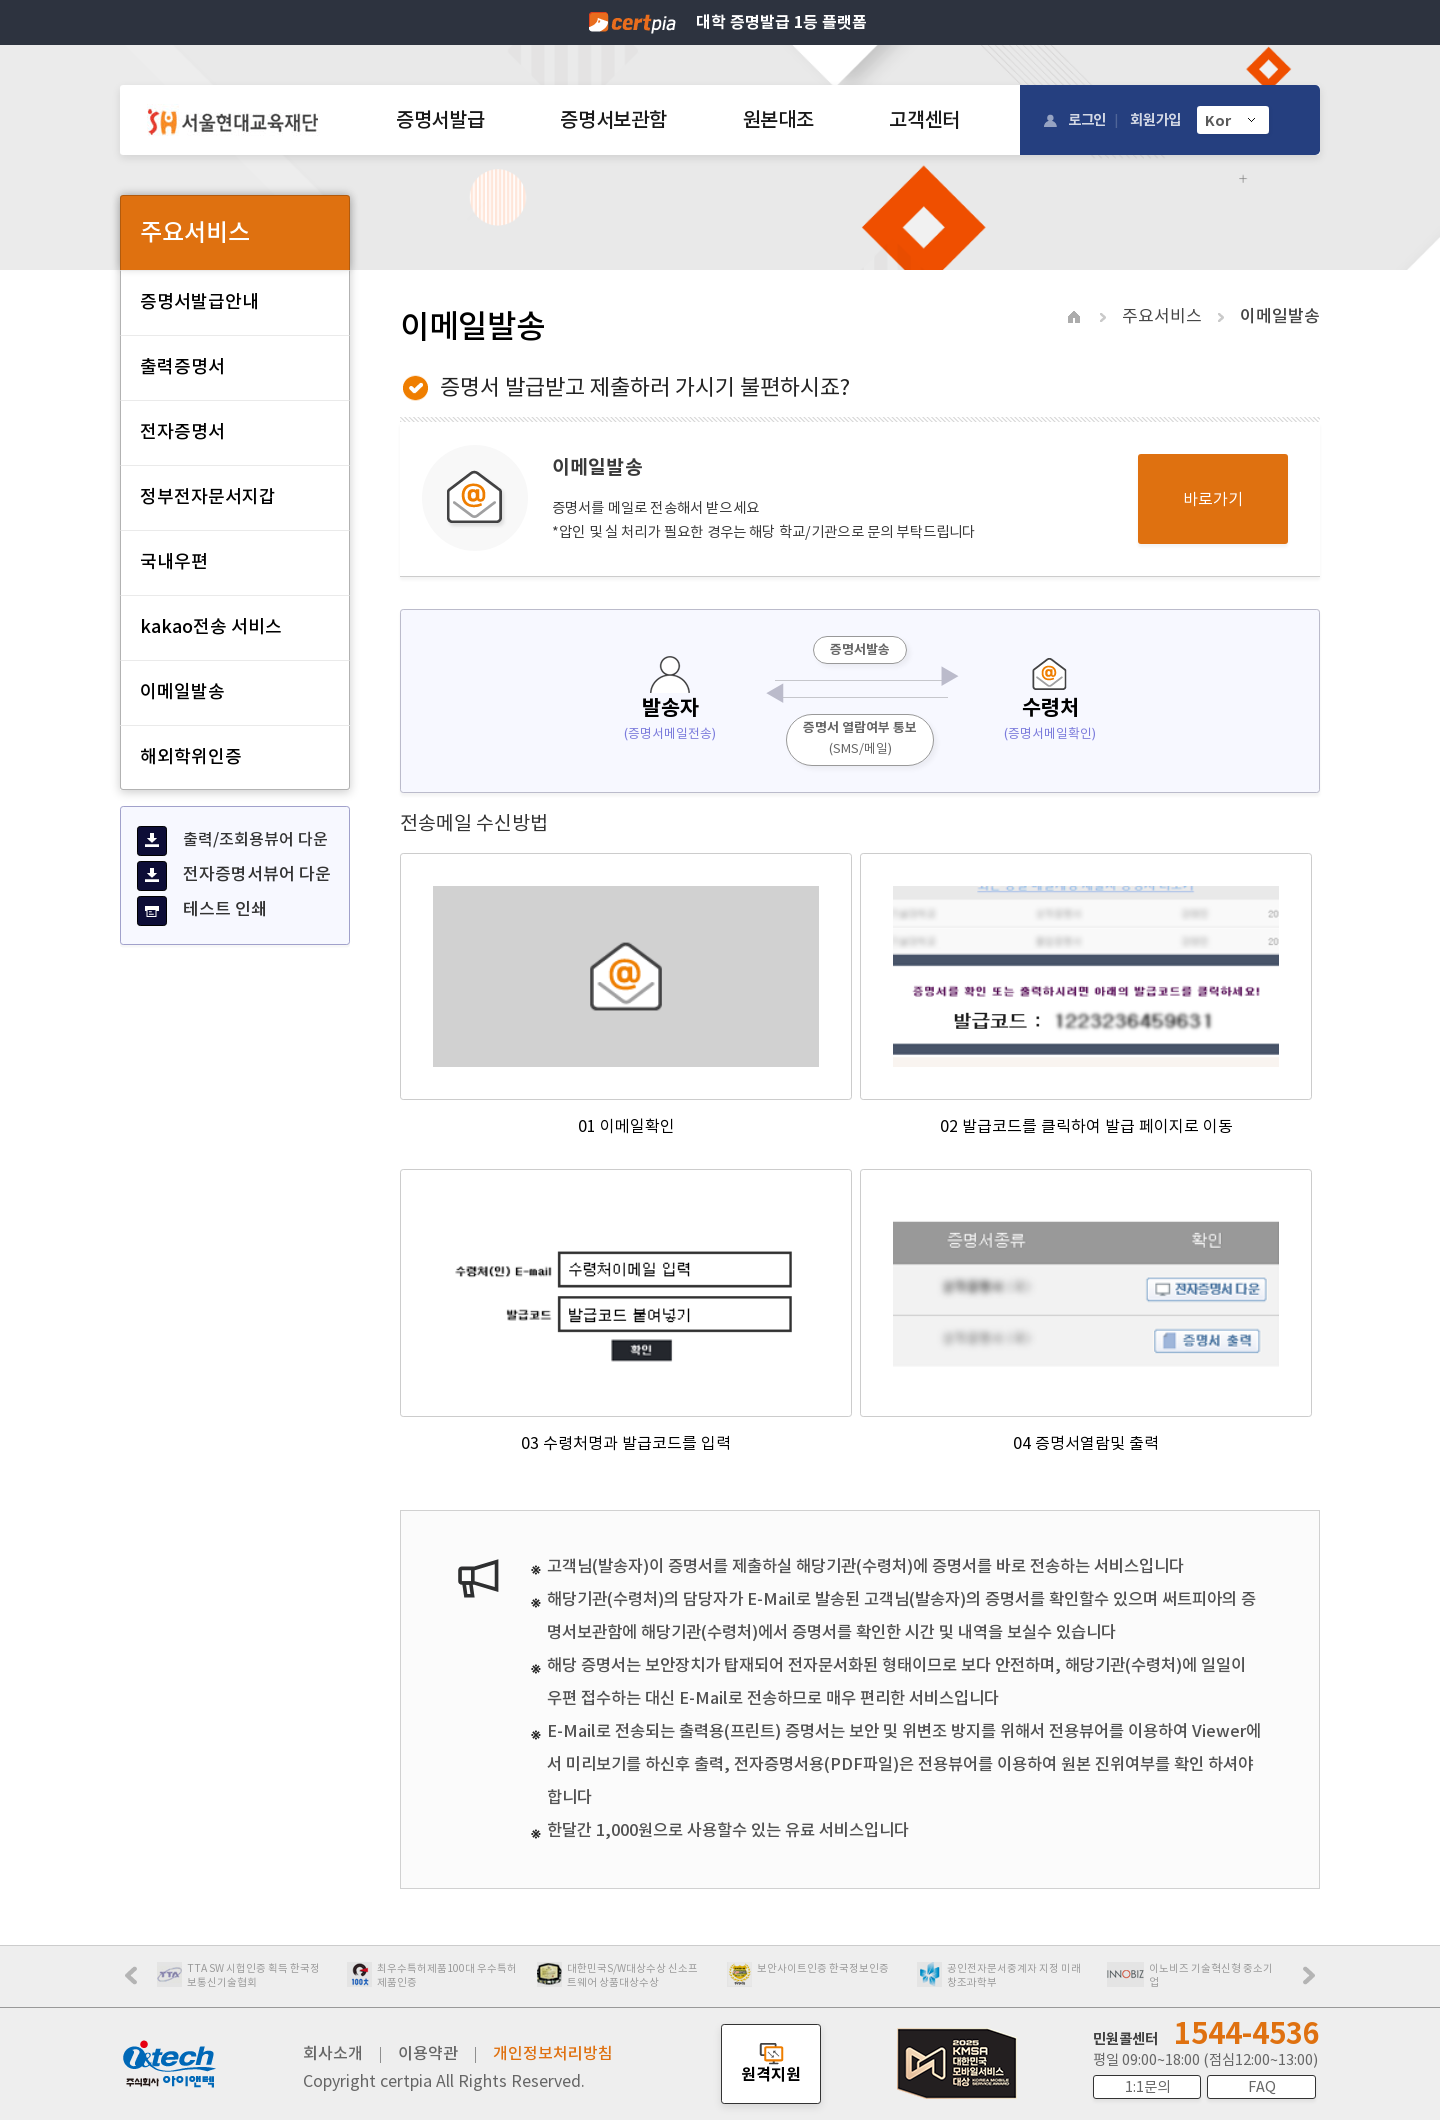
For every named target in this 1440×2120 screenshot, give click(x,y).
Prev (141, 1982)
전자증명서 (182, 431)
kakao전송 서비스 (211, 626)
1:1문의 (1147, 2087)
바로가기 (1213, 499)
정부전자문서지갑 (208, 496)
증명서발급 (440, 120)
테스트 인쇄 (202, 911)
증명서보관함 (613, 120)
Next (1314, 1982)
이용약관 (428, 2053)
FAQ (1262, 2087)
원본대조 (778, 120)
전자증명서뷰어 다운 (234, 876)
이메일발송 (182, 691)
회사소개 (333, 2053)
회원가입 (1155, 119)
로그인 (1087, 119)
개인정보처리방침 (553, 2053)
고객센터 (924, 120)
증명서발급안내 (199, 301)
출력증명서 (182, 366)
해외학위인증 (191, 756)
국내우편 (174, 561)
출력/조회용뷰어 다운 (232, 841)
